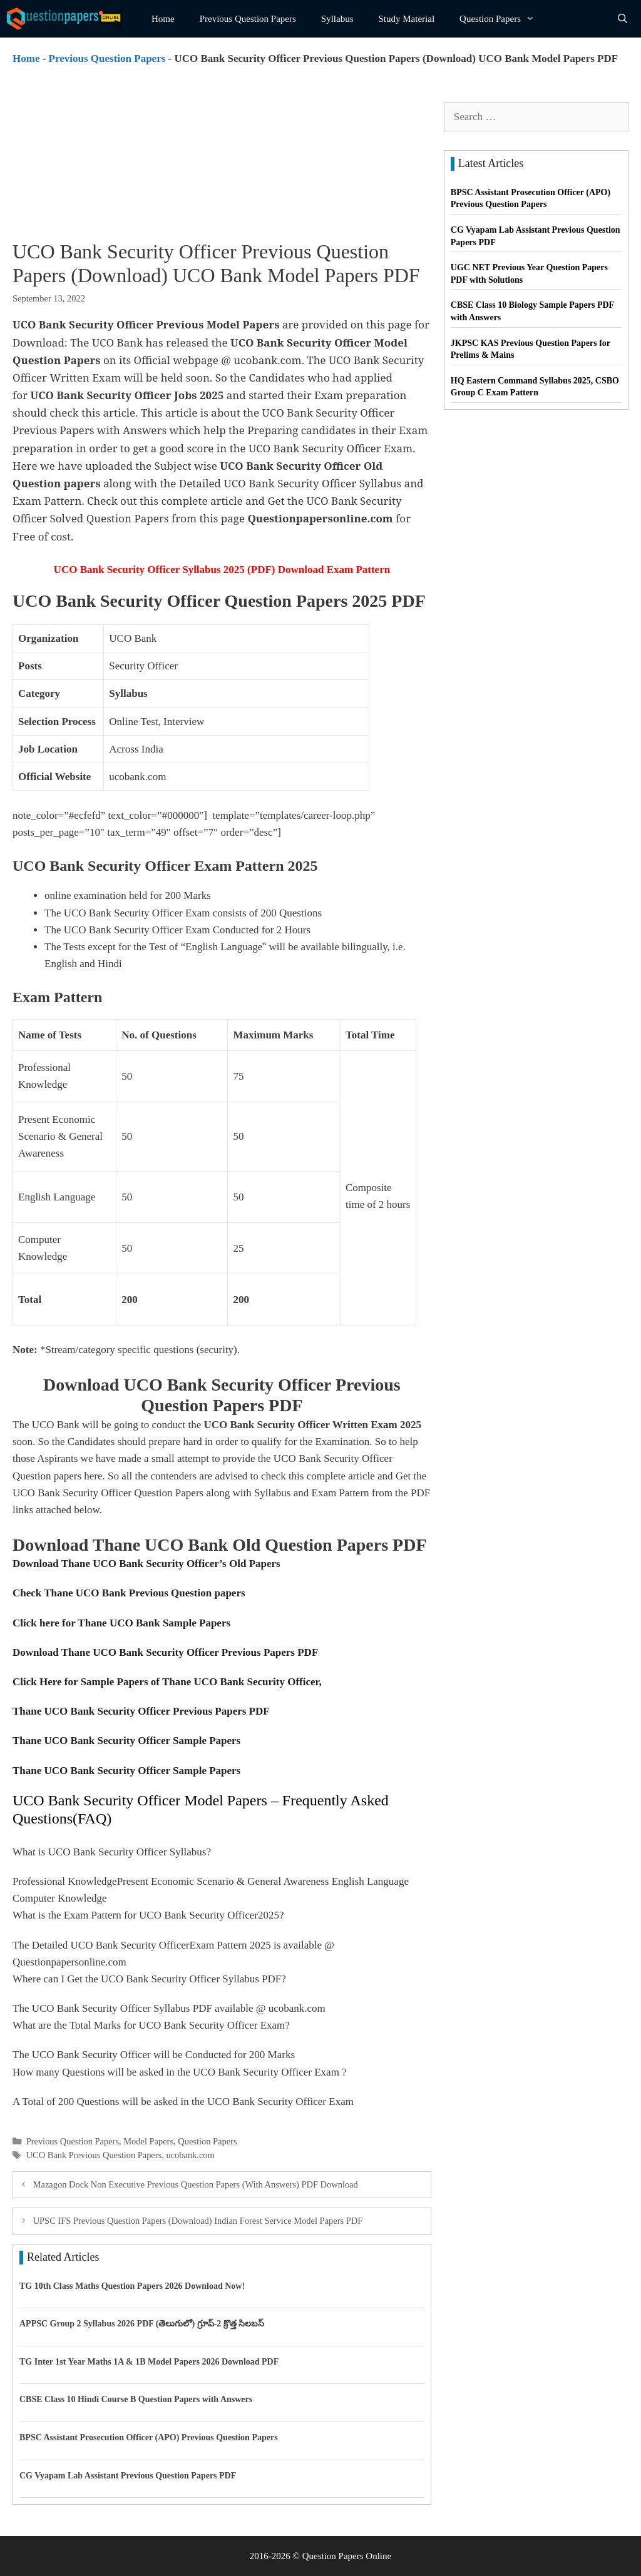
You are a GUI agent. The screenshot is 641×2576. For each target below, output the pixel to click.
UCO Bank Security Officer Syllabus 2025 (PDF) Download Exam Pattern (222, 570)
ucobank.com (190, 2155)
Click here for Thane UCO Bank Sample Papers (121, 1623)
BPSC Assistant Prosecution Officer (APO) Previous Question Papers (148, 2437)
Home (163, 19)
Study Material (407, 19)
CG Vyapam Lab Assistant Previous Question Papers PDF (127, 2475)
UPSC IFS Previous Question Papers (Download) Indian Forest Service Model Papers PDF (198, 2221)
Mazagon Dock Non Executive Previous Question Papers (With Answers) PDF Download (195, 2184)
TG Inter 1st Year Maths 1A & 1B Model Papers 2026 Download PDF (149, 2361)
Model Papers (148, 2141)
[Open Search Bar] (622, 19)
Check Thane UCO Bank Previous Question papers (129, 1593)
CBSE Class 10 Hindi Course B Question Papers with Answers (135, 2399)
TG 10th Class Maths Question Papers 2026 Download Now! (132, 2286)
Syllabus (337, 19)
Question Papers (503, 19)
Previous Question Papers (248, 19)
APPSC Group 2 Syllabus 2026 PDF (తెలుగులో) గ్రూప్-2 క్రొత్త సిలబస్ (141, 2323)
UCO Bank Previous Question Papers (94, 2155)
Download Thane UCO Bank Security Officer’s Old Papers (146, 1563)
